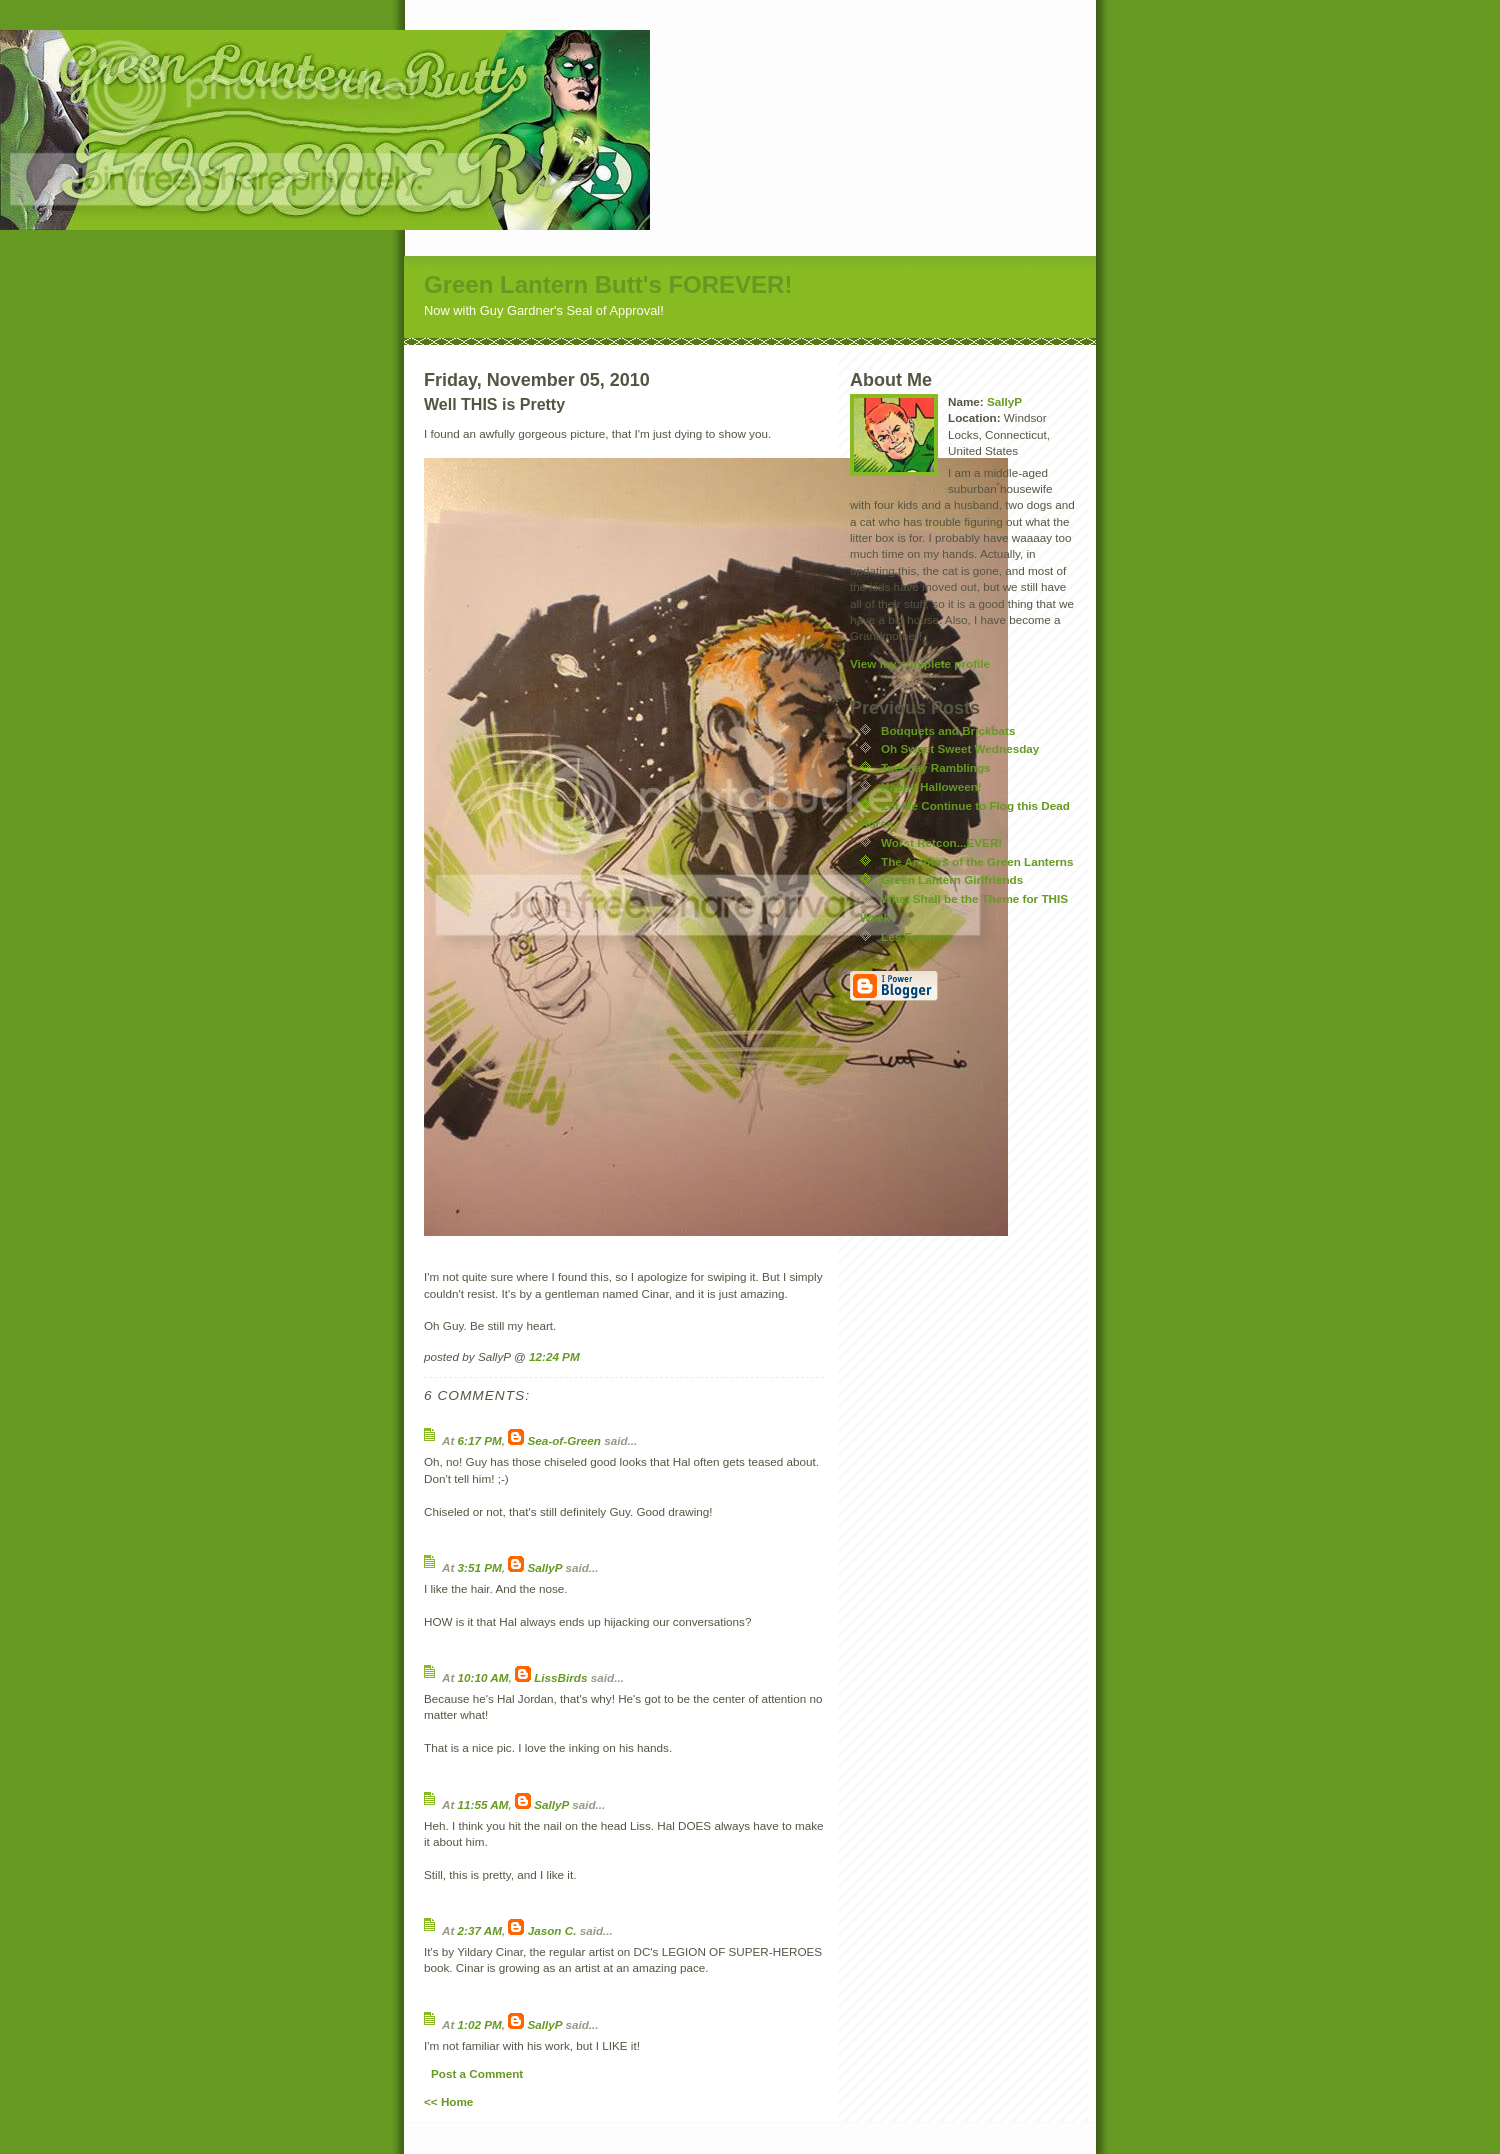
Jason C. (552, 1930)
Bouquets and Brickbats (948, 730)
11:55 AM (483, 1804)
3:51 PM (480, 1567)
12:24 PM (554, 1356)
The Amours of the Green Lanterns (977, 861)
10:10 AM (483, 1677)
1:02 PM (480, 2024)
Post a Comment (477, 2073)
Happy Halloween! (931, 786)
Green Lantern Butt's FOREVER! (608, 284)
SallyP (545, 1567)
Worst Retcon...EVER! (941, 842)
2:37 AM (480, 1930)
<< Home (448, 2101)
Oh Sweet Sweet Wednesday (960, 748)
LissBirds (560, 1677)
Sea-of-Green (564, 1440)
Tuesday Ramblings (936, 767)
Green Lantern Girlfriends (952, 879)
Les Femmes (916, 936)
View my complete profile (920, 663)
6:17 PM (480, 1440)
